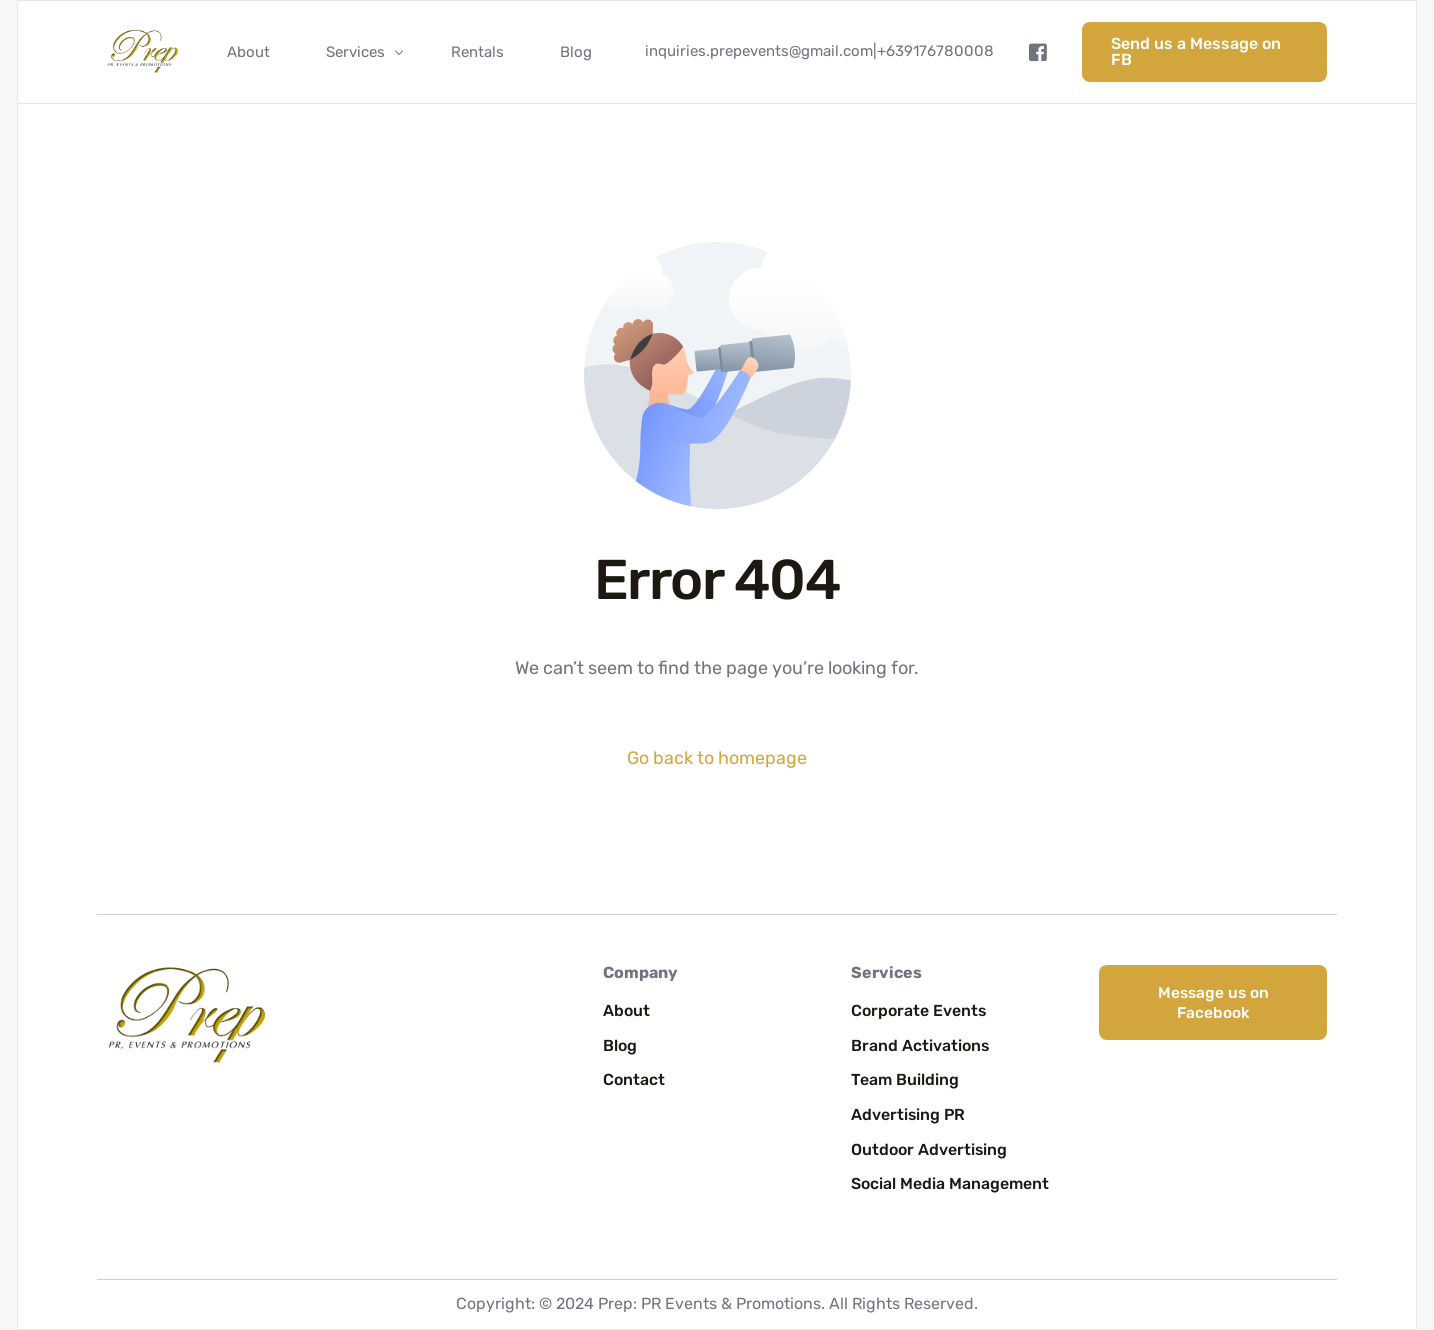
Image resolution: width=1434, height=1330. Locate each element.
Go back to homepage (717, 758)
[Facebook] (1038, 51)
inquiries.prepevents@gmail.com (759, 51)
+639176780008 (935, 51)
